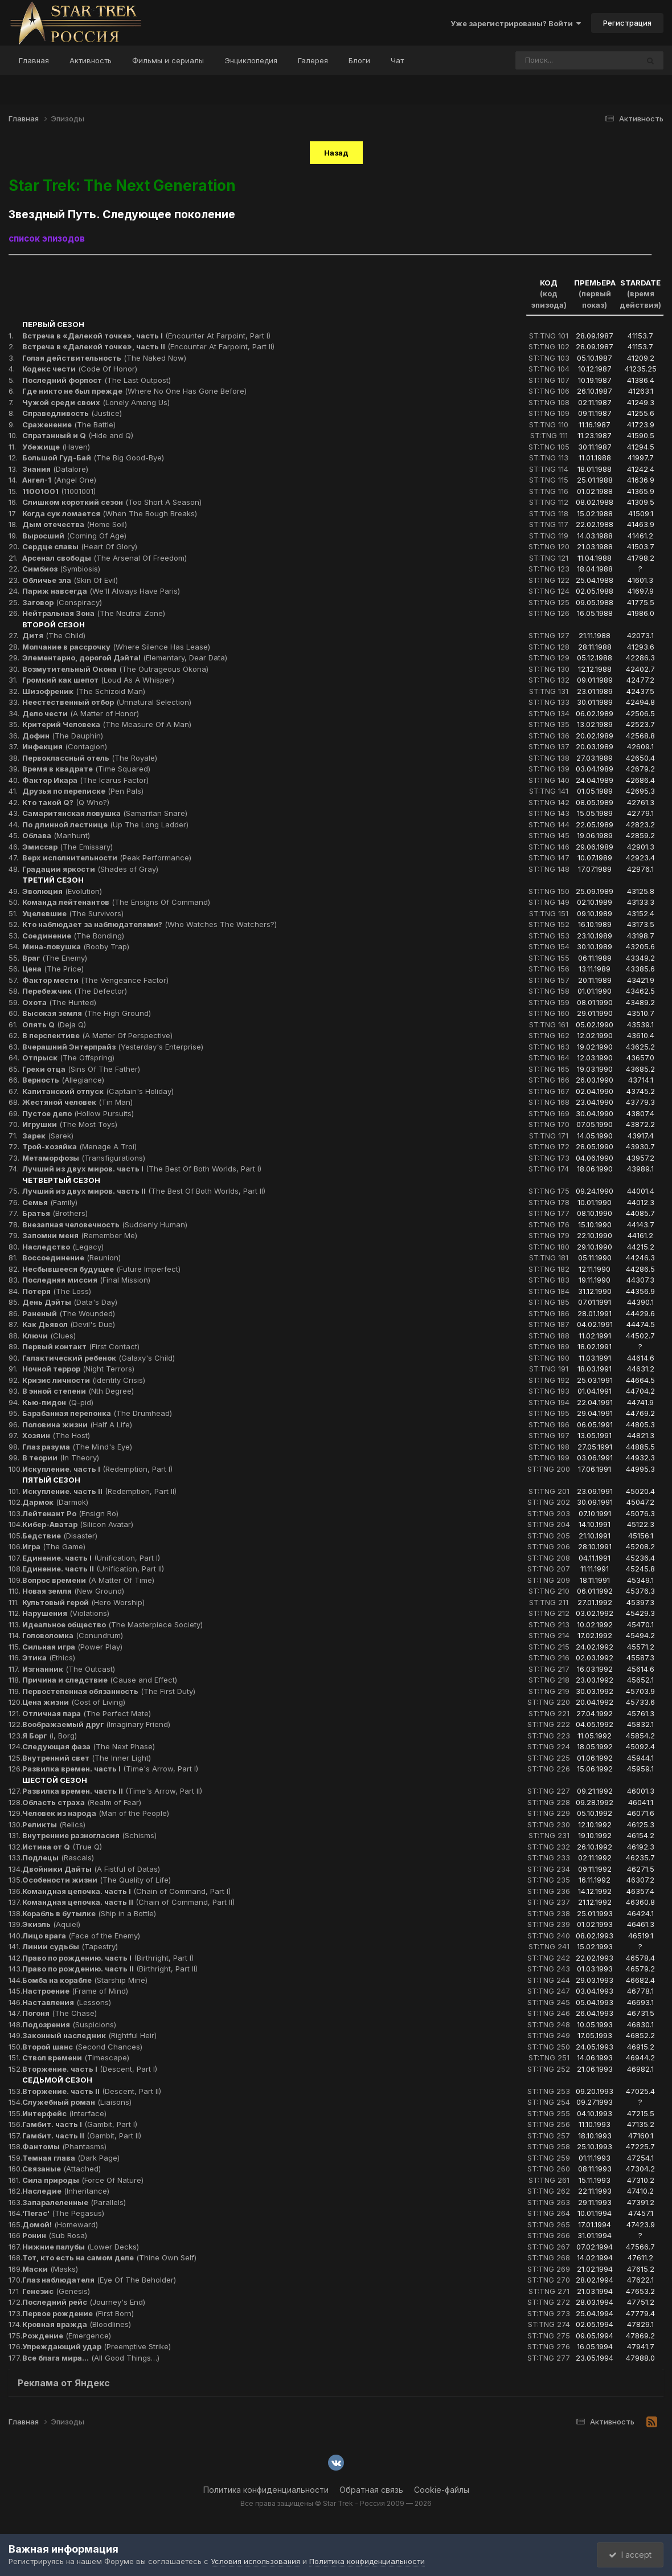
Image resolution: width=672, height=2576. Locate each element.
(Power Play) (72, 1646)
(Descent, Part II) (91, 2091)
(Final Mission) (86, 1279)
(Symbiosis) (61, 568)
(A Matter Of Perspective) (97, 1035)
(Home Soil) (74, 524)
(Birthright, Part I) (108, 1957)
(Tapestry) (70, 1946)
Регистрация (627, 22)
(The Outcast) (68, 1668)
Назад (336, 152)
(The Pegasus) (63, 2213)
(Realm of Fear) (81, 1802)
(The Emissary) (67, 846)
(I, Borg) (49, 1735)
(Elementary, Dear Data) (124, 657)
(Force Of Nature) (83, 2180)
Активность (90, 60)
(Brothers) (55, 1213)
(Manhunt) (56, 835)
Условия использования (255, 2561)
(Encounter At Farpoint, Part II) (148, 346)
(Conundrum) (72, 1635)
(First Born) (78, 2313)
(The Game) (53, 1546)
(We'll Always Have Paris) (101, 590)
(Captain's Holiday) (98, 1091)
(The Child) (53, 635)
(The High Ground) (86, 1013)
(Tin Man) (77, 1102)
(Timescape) (75, 2057)
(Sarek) (47, 1135)
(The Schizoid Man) (83, 691)
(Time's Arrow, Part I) (110, 1768)
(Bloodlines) (76, 2324)
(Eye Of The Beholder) (99, 2279)
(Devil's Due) (68, 1324)
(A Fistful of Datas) (91, 1868)
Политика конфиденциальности (266, 2490)
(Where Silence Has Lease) (116, 646)
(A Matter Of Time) (88, 1580)
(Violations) (65, 1613)
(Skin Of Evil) (70, 580)
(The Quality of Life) (96, 1879)
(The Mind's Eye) (77, 1446)
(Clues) (49, 1335)
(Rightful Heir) (89, 2035)
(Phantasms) (64, 2146)
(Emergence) (66, 2335)
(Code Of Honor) (79, 368)
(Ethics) (48, 1657)
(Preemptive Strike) (96, 2346)
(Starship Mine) (84, 1980)
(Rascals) (58, 1857)
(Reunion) (71, 1257)
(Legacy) (63, 1246)
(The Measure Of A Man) (106, 724)
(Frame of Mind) (75, 1990)
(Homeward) (60, 2224)
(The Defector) (74, 990)
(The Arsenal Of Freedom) (104, 557)
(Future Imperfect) (101, 1268)
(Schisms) (89, 1835)
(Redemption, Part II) (99, 1491)
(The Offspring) (68, 1057)
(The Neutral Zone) (93, 613)
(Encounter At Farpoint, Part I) (146, 335)
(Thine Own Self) (109, 2257)
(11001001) (59, 491)
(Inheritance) (65, 2190)
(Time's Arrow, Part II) (112, 1790)
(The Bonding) (73, 935)
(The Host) (56, 1435)
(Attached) (61, 2168)
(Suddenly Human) (104, 1224)
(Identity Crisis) (83, 1380)
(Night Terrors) (78, 1368)
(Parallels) (74, 2202)
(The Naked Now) (104, 357)
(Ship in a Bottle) (89, 1913)
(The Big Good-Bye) (93, 457)
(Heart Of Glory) (79, 546)
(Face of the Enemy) (81, 1935)
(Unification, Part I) (91, 1557)
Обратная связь (371, 2490)
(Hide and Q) (77, 435)
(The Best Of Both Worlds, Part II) (143, 1190)
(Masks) (50, 2268)
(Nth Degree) (78, 1390)
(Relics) (53, 1824)
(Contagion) (64, 746)
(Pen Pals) (83, 790)
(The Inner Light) (86, 1757)
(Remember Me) (79, 1235)
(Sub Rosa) (54, 2235)
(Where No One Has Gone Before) (134, 390)
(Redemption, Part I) (97, 1468)
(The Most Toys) (69, 1124)
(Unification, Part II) (93, 1568)
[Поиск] (555, 60)
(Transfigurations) (83, 1157)
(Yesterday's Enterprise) (112, 1046)
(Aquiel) (51, 1924)
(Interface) (64, 2113)
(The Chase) (59, 2013)
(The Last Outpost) (96, 380)
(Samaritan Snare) (104, 813)
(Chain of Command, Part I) (126, 1891)
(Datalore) (55, 468)
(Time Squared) (86, 768)
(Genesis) (56, 2291)
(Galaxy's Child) (98, 1357)
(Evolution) (62, 891)
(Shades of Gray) (90, 868)
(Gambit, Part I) (79, 2124)
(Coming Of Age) (74, 535)
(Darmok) (55, 1502)
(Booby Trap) (75, 946)
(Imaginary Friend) (96, 1724)
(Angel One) (59, 479)
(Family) (49, 1202)
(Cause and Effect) (99, 1679)
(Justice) (72, 413)
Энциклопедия (250, 60)
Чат (397, 60)
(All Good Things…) (90, 2357)
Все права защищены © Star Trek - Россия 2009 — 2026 (336, 2503)
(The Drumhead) (97, 1413)
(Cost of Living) (73, 1702)
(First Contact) (81, 1346)
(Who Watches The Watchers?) (149, 924)
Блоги (359, 60)
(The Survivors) (73, 913)
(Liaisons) (77, 2101)
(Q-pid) (57, 1402)
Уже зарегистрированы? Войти (515, 23)
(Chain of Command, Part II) (128, 1902)
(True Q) (62, 1846)
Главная (34, 60)
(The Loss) (56, 1291)
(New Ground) (73, 1590)
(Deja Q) (54, 1024)
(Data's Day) (69, 1302)
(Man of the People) (95, 1813)
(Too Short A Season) (112, 502)
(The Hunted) (59, 1002)
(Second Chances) (82, 2046)
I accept (630, 2554)
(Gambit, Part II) (81, 2135)
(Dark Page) (71, 2157)
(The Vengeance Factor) (95, 980)
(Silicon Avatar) (77, 1524)
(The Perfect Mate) (86, 1713)
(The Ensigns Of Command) (116, 902)
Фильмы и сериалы (168, 60)
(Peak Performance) (106, 857)
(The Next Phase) (88, 1746)
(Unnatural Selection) (106, 702)
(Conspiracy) (62, 602)
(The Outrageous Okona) (115, 668)
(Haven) (56, 446)
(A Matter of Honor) (80, 713)
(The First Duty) (108, 1691)
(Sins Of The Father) (81, 1068)
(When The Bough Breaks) (109, 513)
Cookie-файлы (441, 2490)
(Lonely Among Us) (96, 402)
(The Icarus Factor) (85, 780)
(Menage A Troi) (79, 1146)
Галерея (313, 60)
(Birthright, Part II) (110, 1968)
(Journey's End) (83, 2301)
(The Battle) (69, 424)
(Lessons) (66, 2002)
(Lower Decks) (80, 2246)
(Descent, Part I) (89, 2068)
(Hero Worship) (83, 1602)
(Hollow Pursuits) (78, 1113)
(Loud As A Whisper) (98, 679)
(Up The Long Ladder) (105, 824)
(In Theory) (60, 1457)
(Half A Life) (77, 1424)
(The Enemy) (54, 957)
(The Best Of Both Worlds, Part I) (141, 1168)
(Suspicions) (69, 2024)
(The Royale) (89, 757)
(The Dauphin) (62, 735)
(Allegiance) (63, 1079)
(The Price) (53, 968)
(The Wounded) (68, 1313)
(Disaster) (59, 1535)
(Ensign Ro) (70, 1513)
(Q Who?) (65, 802)
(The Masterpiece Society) (112, 1624)
